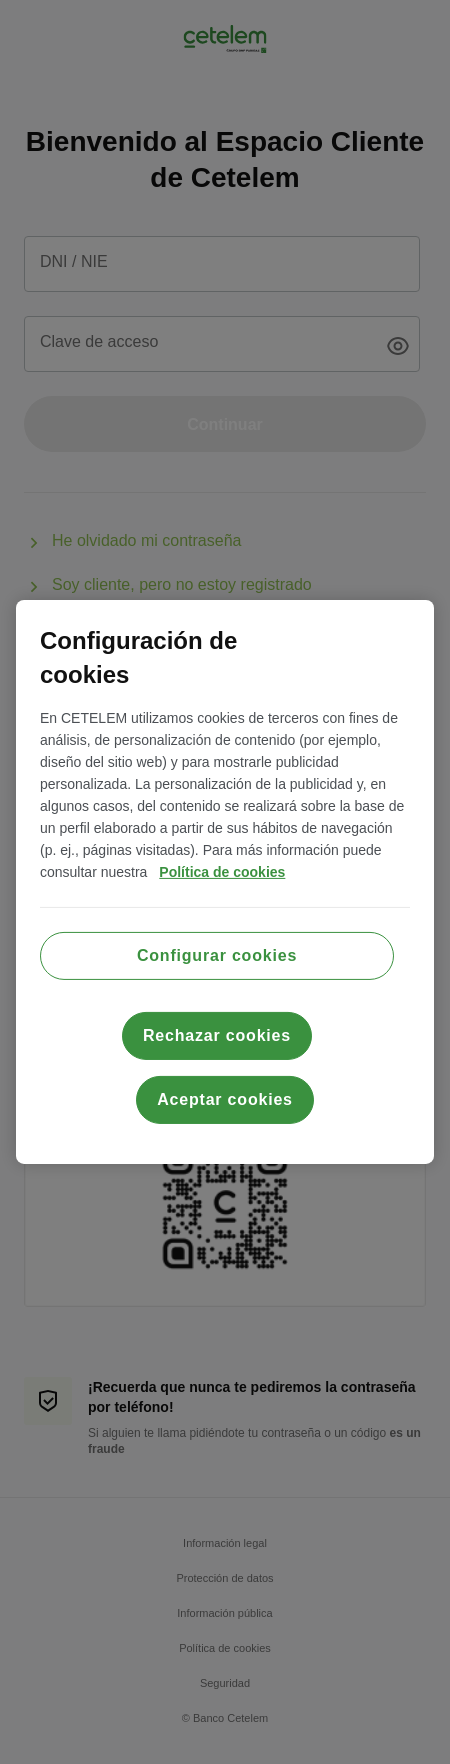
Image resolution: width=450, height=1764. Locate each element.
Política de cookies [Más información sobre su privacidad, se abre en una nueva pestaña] (222, 872)
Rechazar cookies (217, 1035)
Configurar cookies (217, 955)
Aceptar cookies (225, 1099)
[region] (225, 882)
